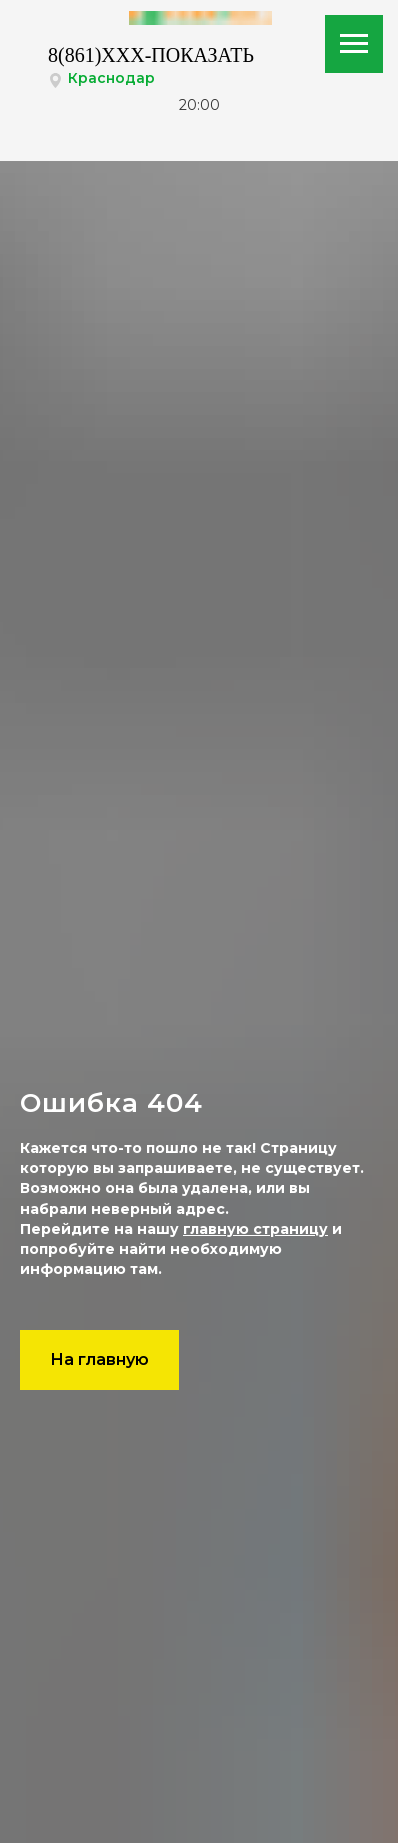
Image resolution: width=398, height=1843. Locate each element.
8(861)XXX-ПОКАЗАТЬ (151, 55)
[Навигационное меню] (354, 44)
